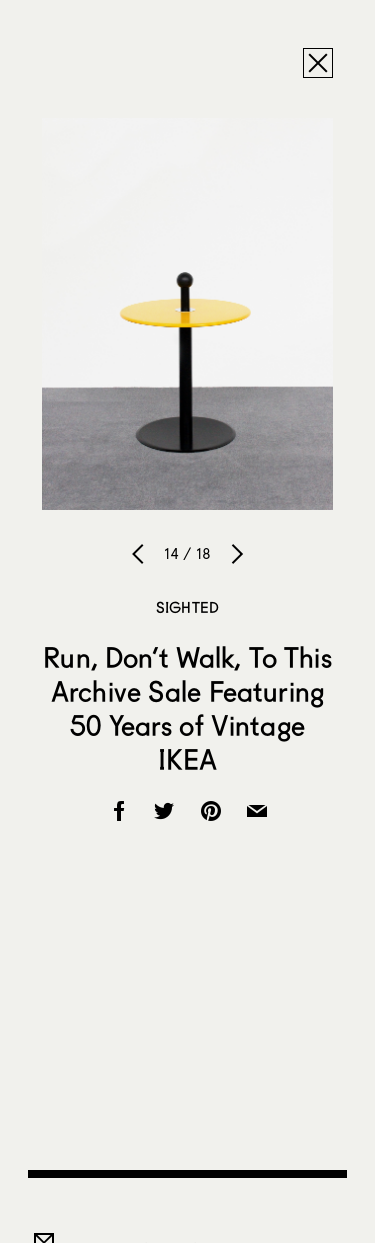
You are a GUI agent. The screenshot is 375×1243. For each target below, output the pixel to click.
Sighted (187, 607)
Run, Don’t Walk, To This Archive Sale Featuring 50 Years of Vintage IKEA (187, 708)
